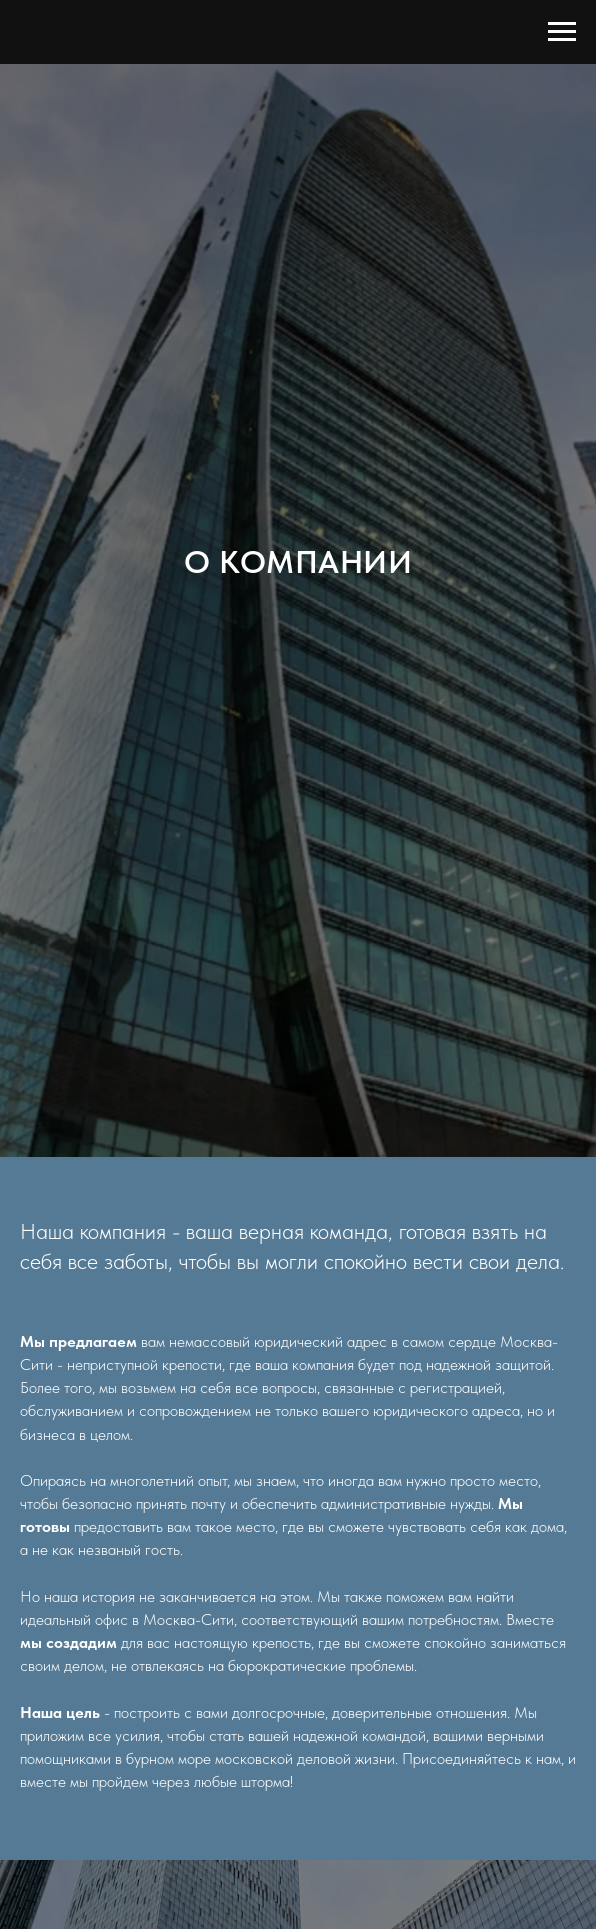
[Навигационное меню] (562, 32)
